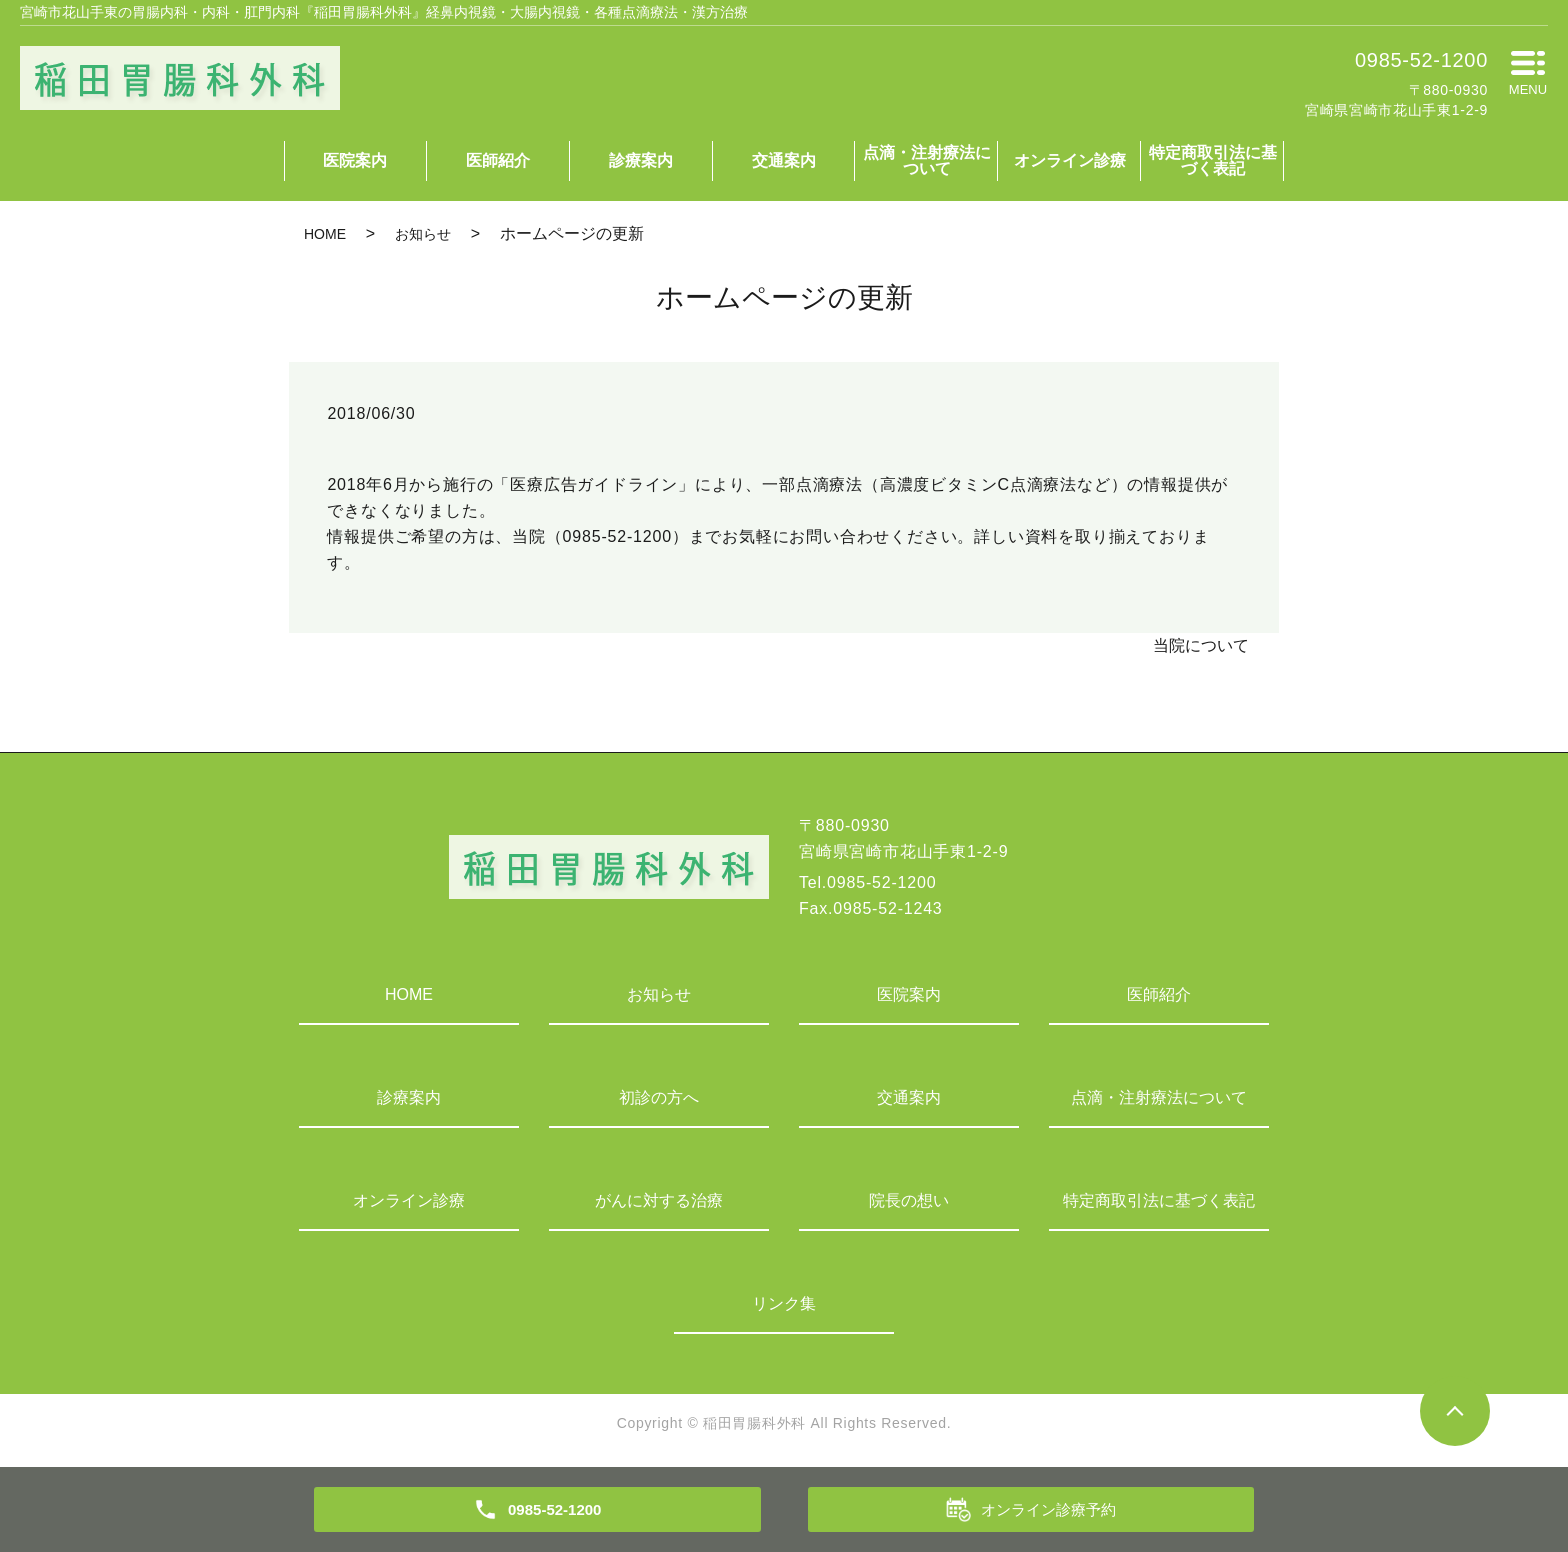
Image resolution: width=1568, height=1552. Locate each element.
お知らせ (423, 234)
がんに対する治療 (659, 1200)
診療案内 (641, 160)
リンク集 (784, 1303)
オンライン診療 (1070, 160)
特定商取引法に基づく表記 (1213, 160)
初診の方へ (659, 1097)
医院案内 (355, 160)
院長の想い (909, 1200)
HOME (325, 234)
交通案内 (784, 160)
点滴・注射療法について (927, 160)
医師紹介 (498, 160)
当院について (1201, 645)
